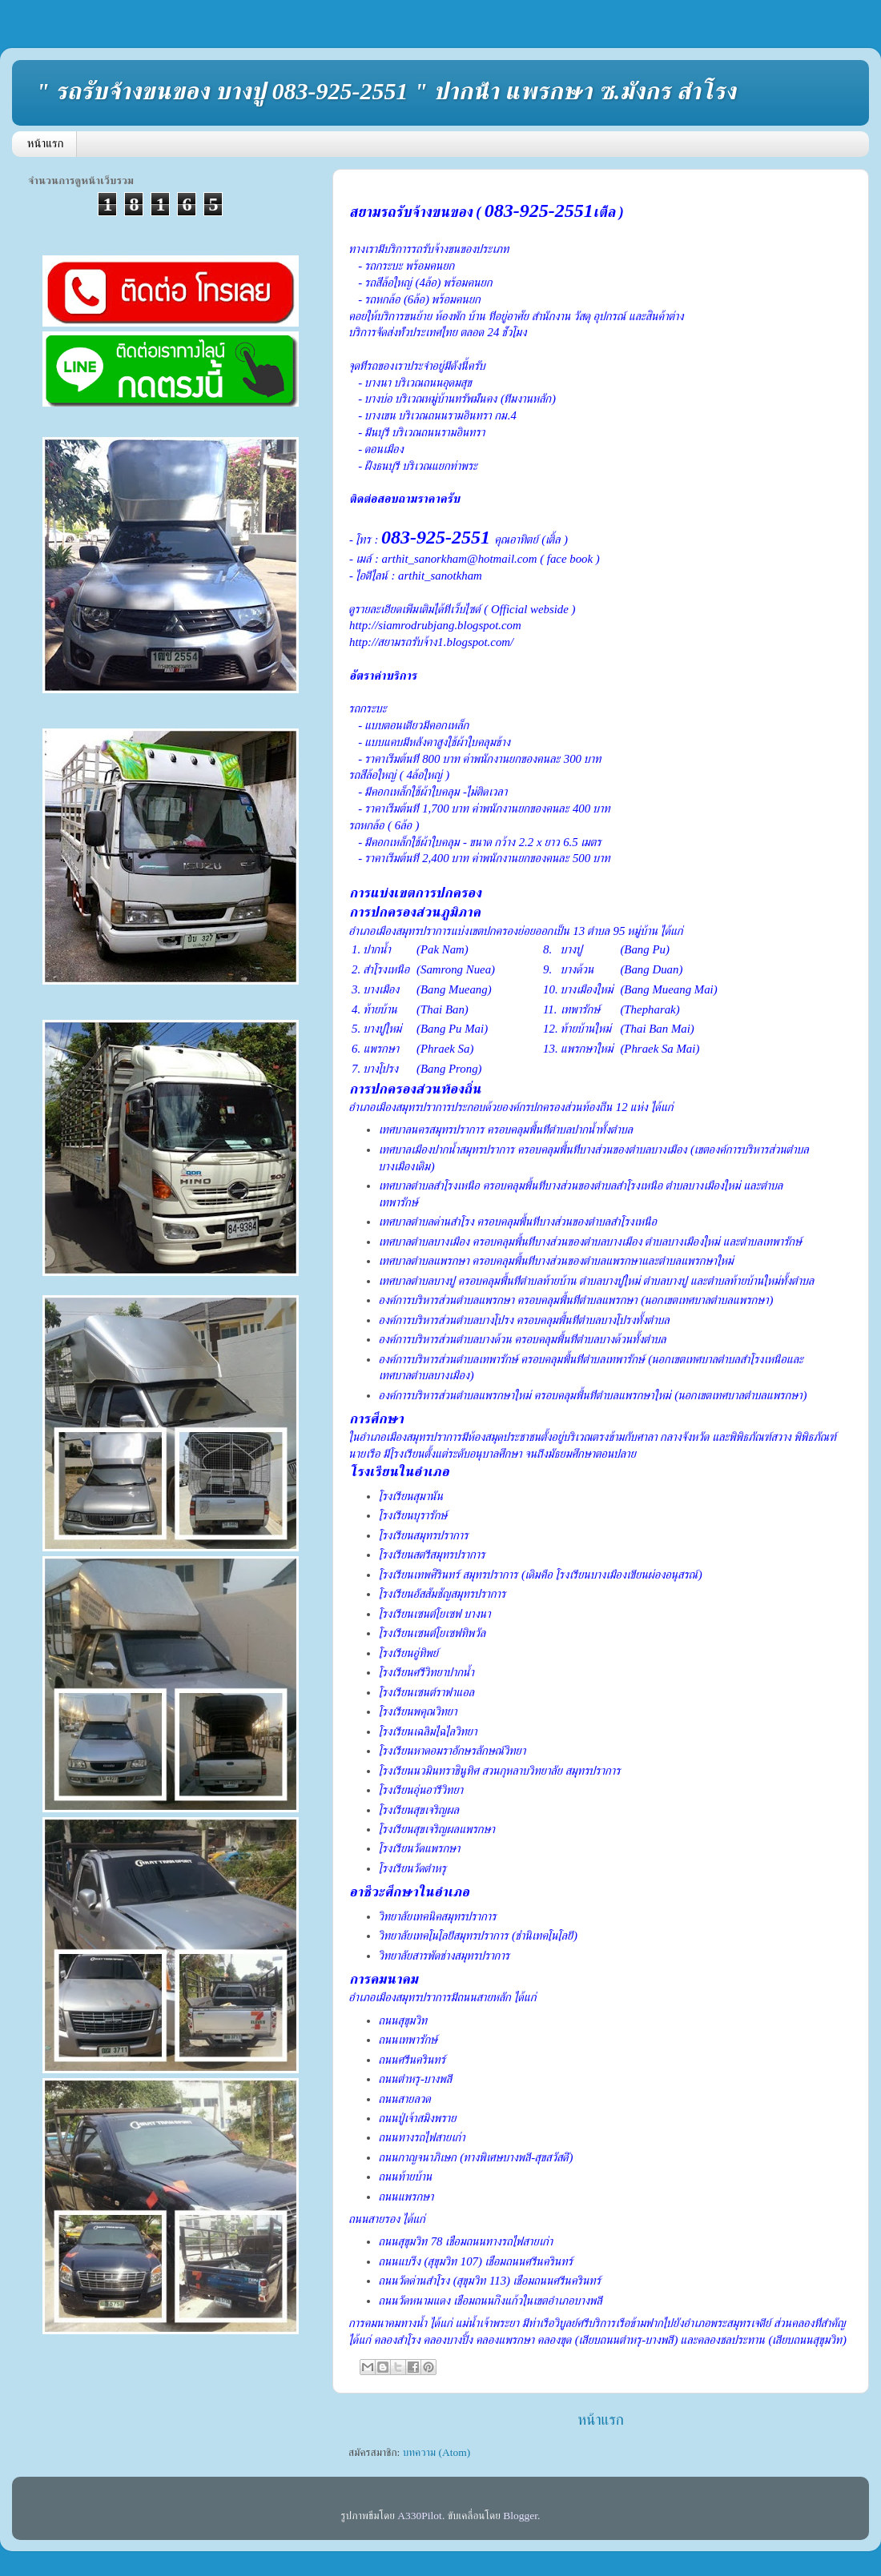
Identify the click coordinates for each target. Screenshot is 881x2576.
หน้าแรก (45, 143)
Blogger (520, 2516)
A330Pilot (419, 2516)
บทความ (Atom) (436, 2452)
